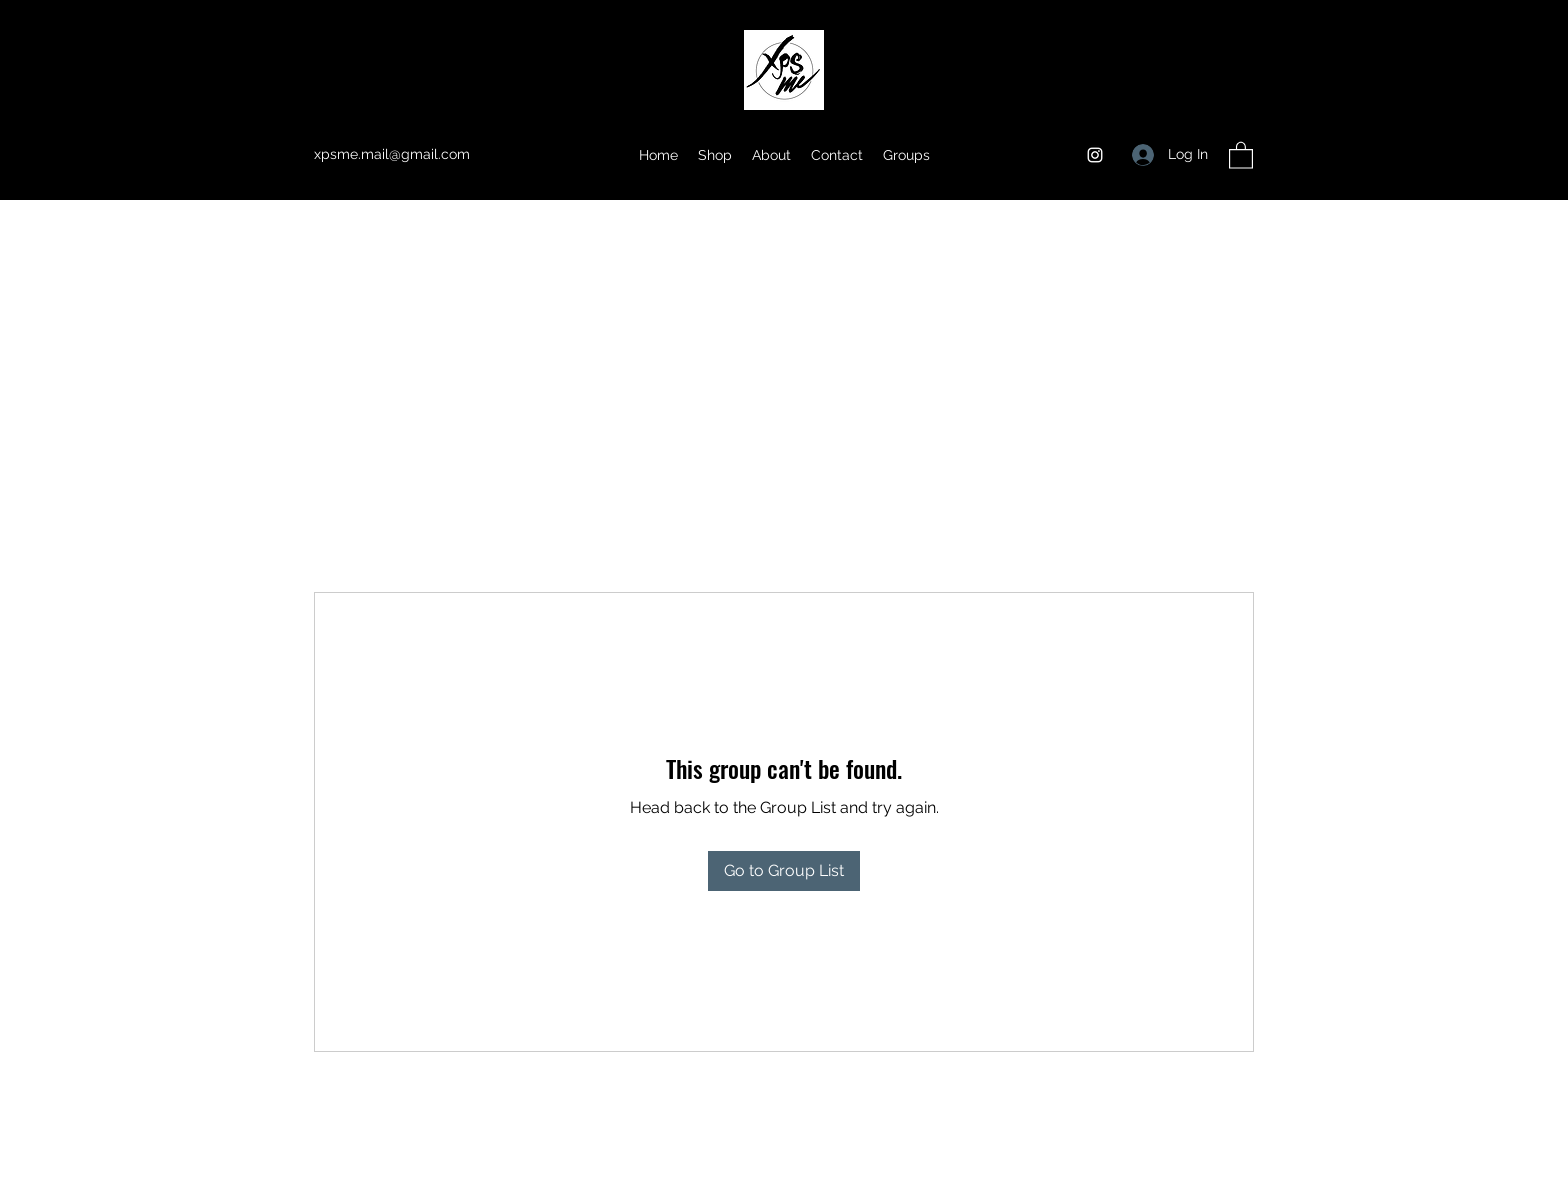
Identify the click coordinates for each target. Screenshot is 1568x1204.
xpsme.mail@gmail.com (392, 154)
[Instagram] (1095, 155)
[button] (1241, 154)
